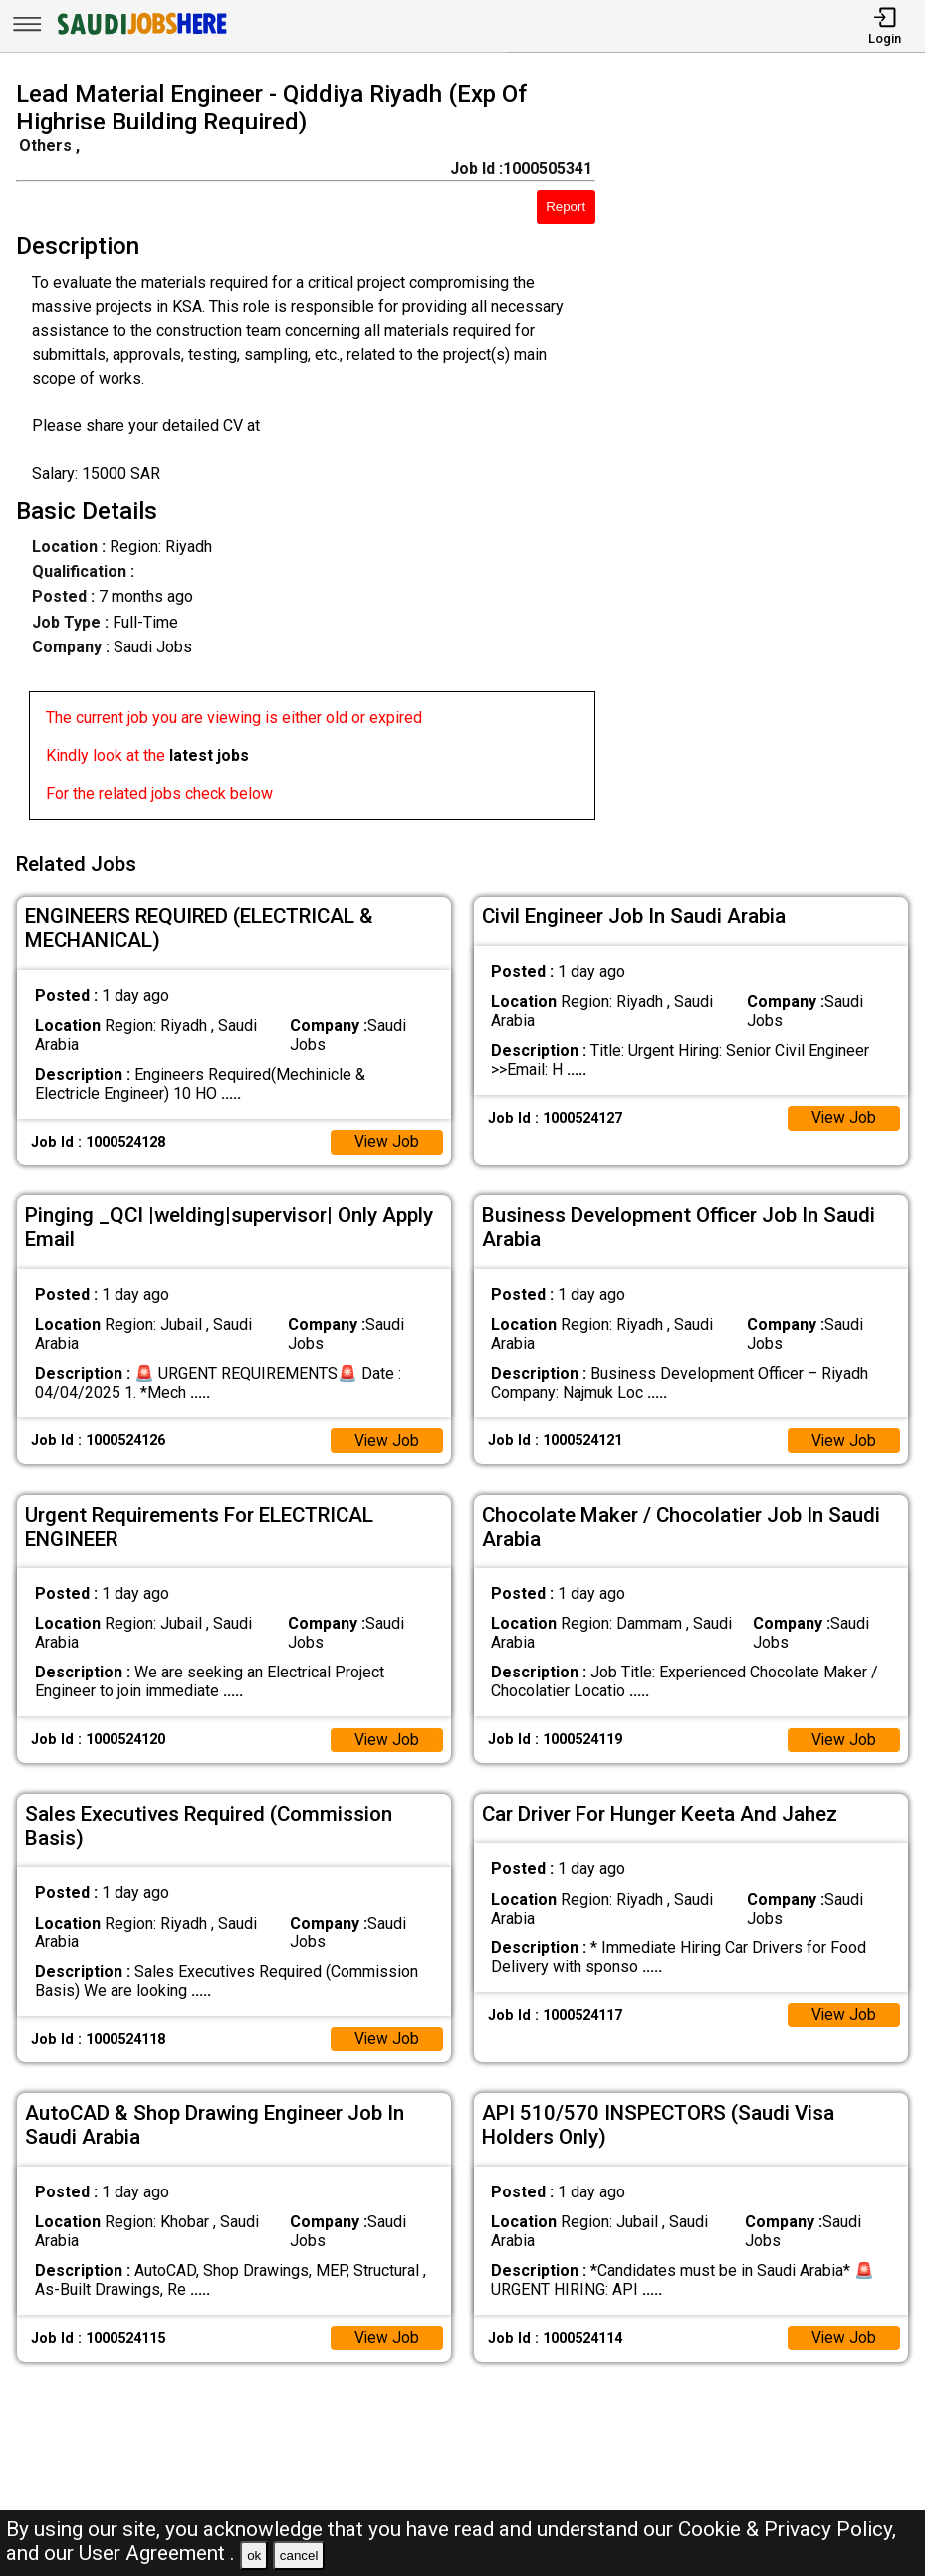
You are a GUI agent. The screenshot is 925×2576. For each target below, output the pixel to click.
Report (565, 206)
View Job (386, 1138)
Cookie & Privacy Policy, (787, 2529)
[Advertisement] (771, 454)
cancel (299, 2555)
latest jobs (209, 755)
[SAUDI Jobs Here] (140, 34)
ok (254, 2555)
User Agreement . (157, 2553)
